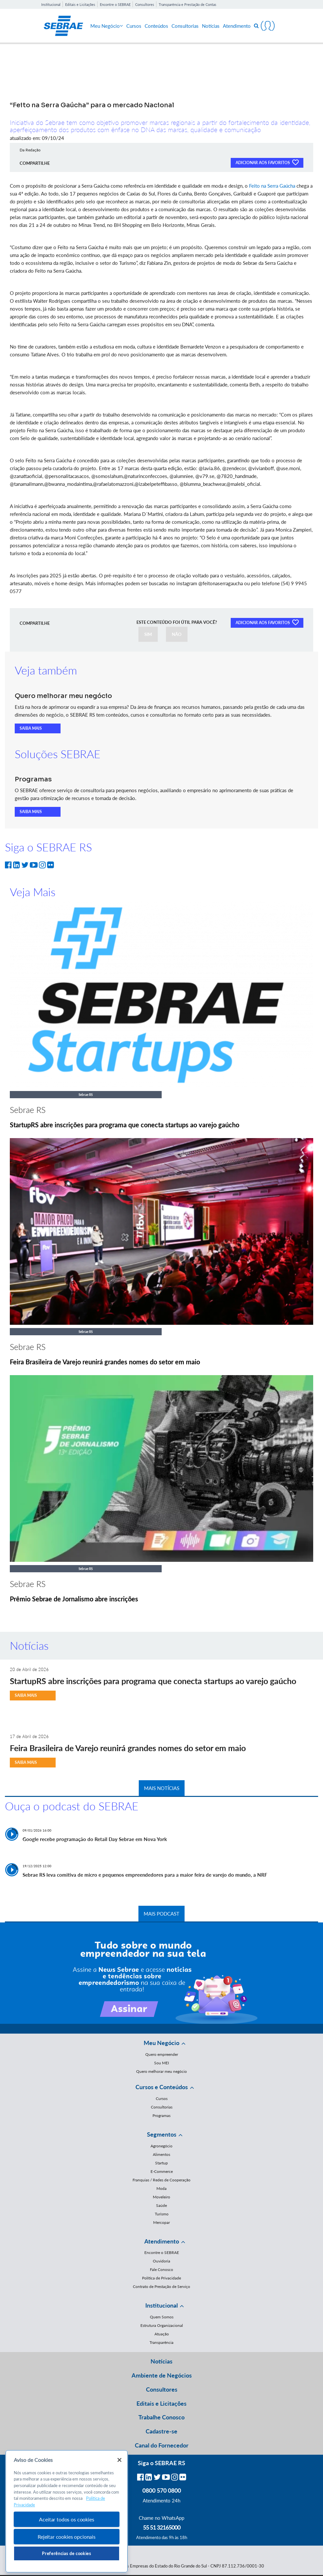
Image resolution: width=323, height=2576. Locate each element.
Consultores (144, 4)
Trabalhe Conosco (161, 2417)
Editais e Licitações (80, 4)
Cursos (133, 26)
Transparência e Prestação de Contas (187, 4)
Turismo (162, 2213)
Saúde (161, 2205)
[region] (66, 2511)
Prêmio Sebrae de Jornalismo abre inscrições (74, 1599)
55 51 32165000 (161, 2527)
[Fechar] (119, 2460)
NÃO (177, 634)
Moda (161, 2188)
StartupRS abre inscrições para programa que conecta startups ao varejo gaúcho (124, 1125)
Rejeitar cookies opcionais (67, 2536)
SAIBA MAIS (31, 728)
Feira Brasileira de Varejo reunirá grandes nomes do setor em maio (105, 1362)
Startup (161, 2162)
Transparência (161, 2342)
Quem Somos (161, 2316)
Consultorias (185, 26)
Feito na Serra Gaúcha (272, 186)
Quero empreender (161, 2054)
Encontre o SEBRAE (115, 4)
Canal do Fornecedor (161, 2445)
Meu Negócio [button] (161, 2042)
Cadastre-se (161, 2431)
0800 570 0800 (161, 2490)
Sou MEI (161, 2062)
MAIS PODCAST (161, 1914)
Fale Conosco (161, 2269)
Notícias (211, 26)
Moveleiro (161, 2196)
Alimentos (161, 2154)
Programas (161, 2115)
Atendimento (237, 26)
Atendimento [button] (161, 2241)
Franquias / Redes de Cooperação (161, 2179)
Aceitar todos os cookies (66, 2519)
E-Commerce (162, 2171)
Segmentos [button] (161, 2134)
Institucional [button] (161, 2305)
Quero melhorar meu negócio (161, 2071)
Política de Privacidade (161, 2278)
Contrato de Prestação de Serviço (161, 2286)
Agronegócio (161, 2145)
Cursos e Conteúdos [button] (161, 2086)
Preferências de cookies (66, 2553)
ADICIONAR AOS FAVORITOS (267, 162)
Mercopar (161, 2222)
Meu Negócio (106, 26)
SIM (148, 634)
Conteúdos (156, 26)
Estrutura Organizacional (161, 2325)
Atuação (161, 2333)
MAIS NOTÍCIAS (161, 1788)
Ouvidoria (161, 2261)
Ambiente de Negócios (162, 2375)
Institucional (51, 4)
